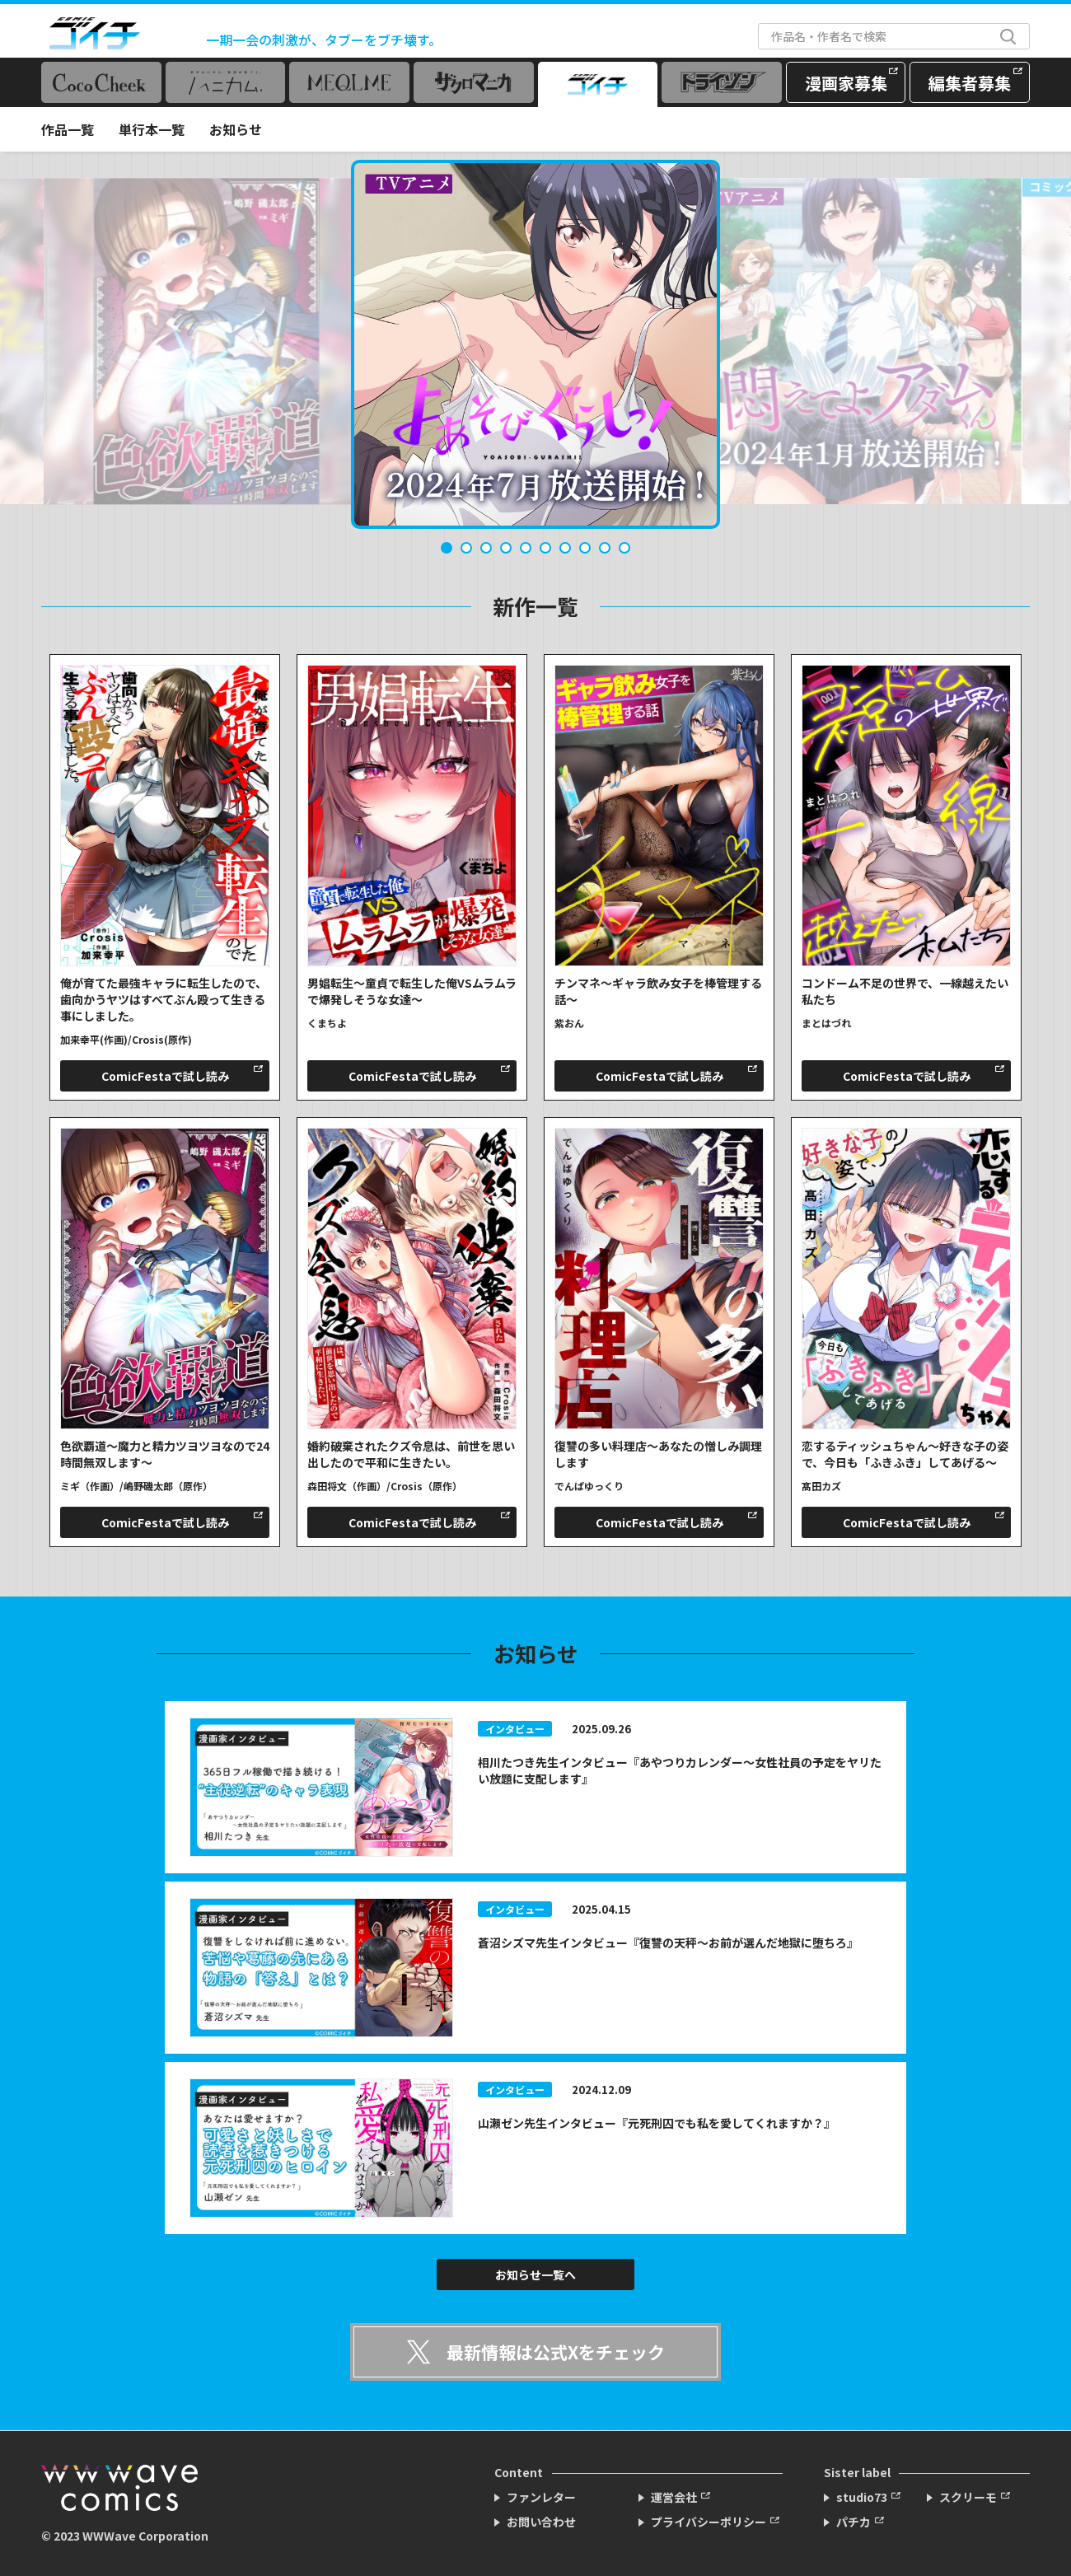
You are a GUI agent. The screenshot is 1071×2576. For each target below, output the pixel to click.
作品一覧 (67, 129)
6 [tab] (545, 548)
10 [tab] (624, 548)
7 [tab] (565, 548)
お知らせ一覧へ (535, 2274)
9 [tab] (604, 548)
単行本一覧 (152, 129)
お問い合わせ (541, 2521)
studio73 (861, 2497)
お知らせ (235, 129)
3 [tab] (486, 548)
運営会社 (674, 2497)
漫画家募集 (846, 83)
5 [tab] (525, 548)
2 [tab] (466, 548)
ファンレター (541, 2497)
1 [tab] (446, 548)
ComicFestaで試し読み (165, 1076)
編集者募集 (969, 83)
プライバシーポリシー (708, 2521)
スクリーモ (968, 2497)
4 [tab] (506, 548)
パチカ (853, 2521)
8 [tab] (585, 548)
